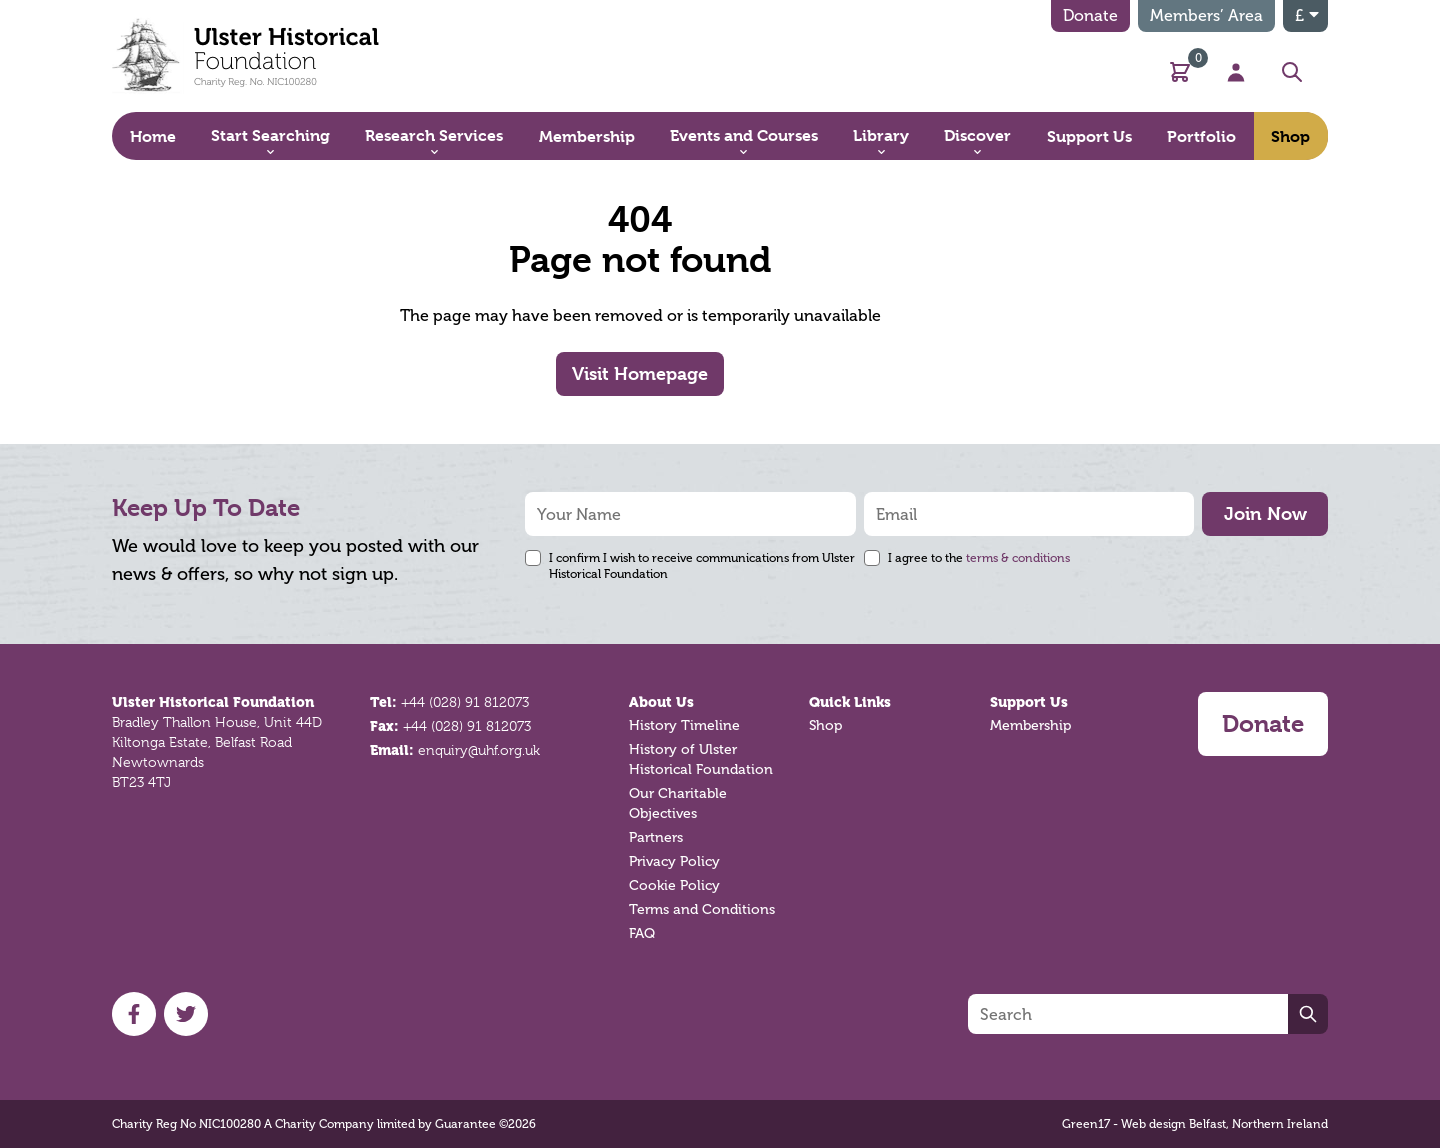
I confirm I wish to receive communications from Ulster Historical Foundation (702, 566)
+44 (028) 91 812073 (465, 702)
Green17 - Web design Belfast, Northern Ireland (1195, 1124)
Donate (1090, 15)
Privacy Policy (674, 861)
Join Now (1265, 513)
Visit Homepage (640, 373)
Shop (825, 725)
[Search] (1128, 1014)
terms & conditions (1018, 558)
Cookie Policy (674, 885)
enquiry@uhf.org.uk (479, 750)
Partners (656, 837)
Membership (1030, 725)
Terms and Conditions (702, 909)
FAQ (642, 933)
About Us (661, 702)
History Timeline (684, 725)
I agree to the (979, 558)
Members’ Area (1206, 15)
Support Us (1029, 702)
